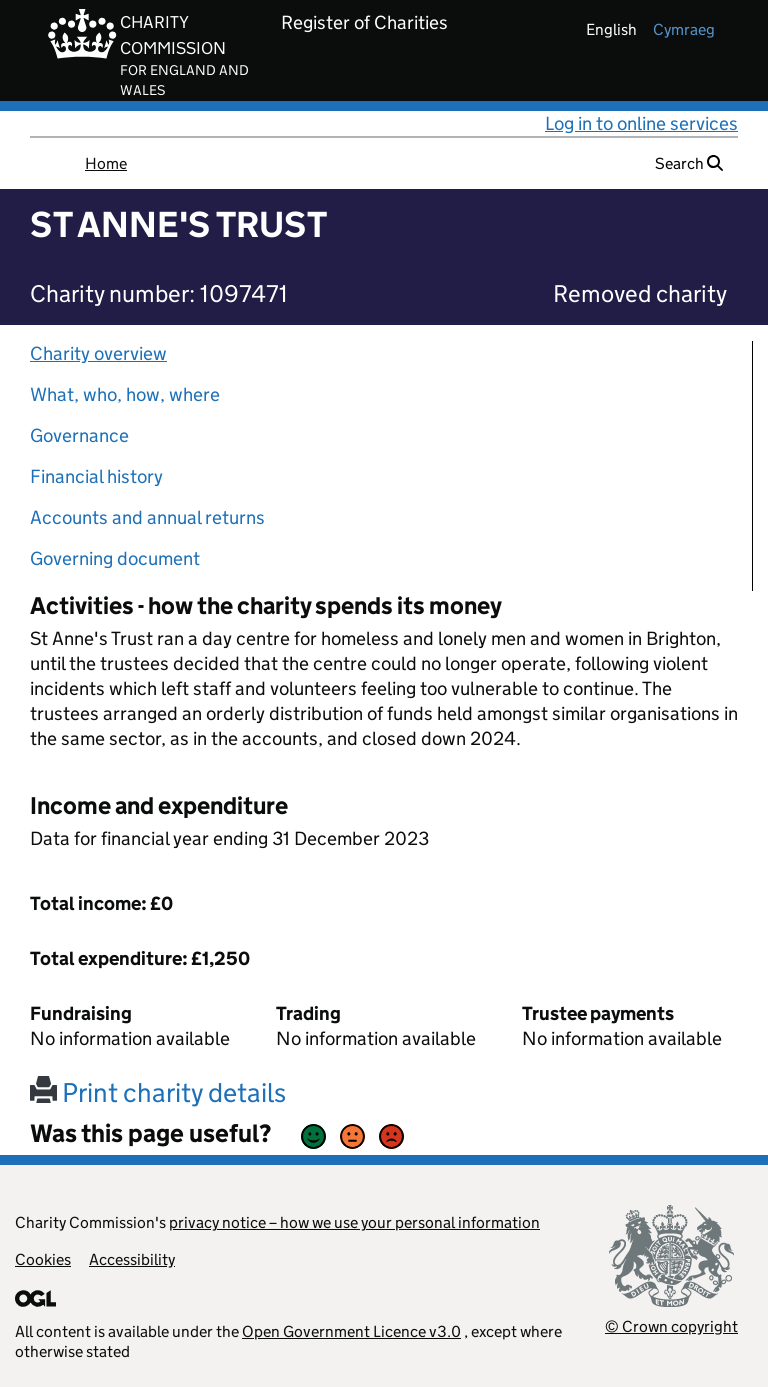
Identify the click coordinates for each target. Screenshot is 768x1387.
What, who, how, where (125, 394)
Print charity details (158, 1092)
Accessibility (132, 1259)
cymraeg (684, 29)
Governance (79, 435)
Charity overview (98, 353)
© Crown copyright (671, 1326)
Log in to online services (641, 123)
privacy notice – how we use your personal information (354, 1222)
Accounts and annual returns (147, 517)
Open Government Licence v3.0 (351, 1331)
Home (106, 163)
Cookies (43, 1259)
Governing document (115, 558)
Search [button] (689, 163)
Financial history (96, 476)
